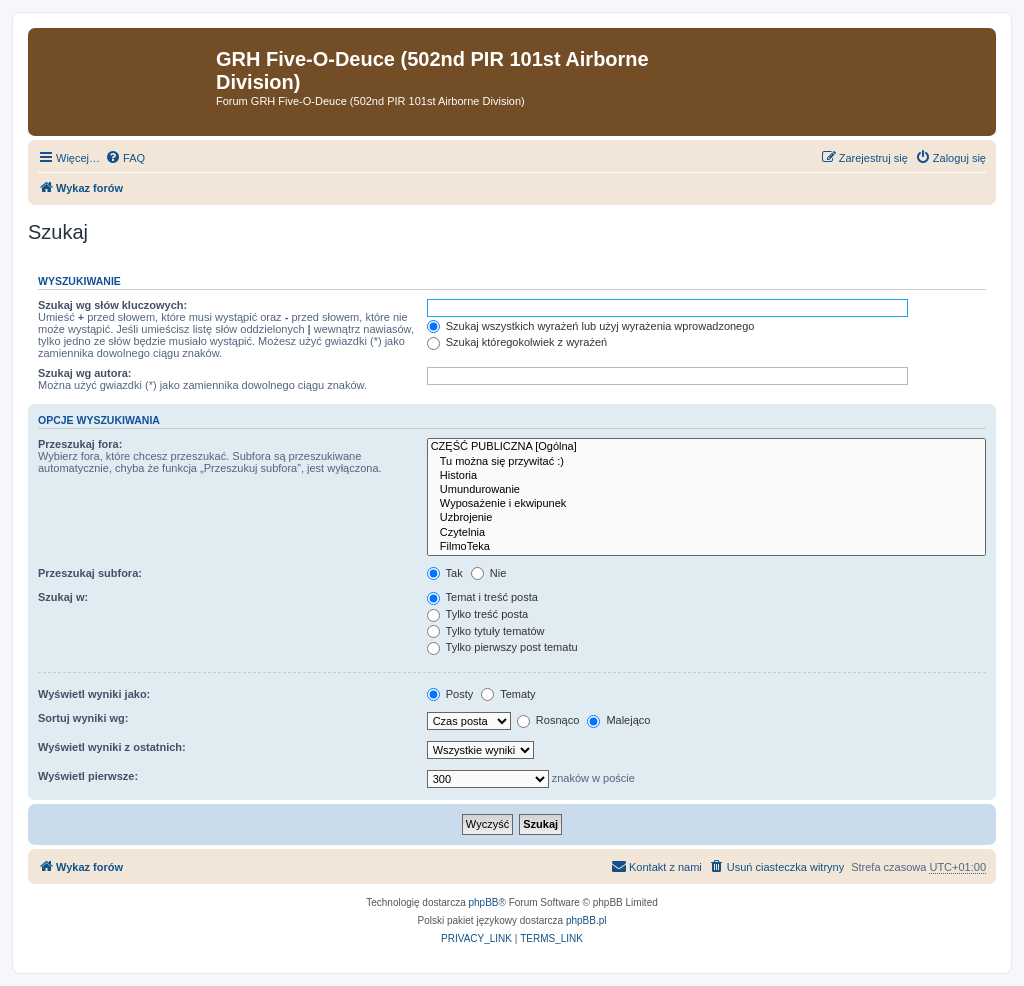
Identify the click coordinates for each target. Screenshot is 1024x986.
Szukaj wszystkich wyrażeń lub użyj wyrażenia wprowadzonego (591, 326)
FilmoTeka (706, 547)
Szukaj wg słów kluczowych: (112, 305)
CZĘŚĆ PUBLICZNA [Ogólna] (706, 447)
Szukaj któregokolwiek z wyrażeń (517, 342)
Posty (450, 694)
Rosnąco (548, 720)
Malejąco (618, 720)
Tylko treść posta (477, 614)
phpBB (484, 902)
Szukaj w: (63, 597)
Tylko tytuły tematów (486, 631)
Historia (706, 476)
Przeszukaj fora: (80, 444)
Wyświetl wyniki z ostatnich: (112, 747)
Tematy (508, 694)
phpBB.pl (586, 920)
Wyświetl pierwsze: (88, 776)
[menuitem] (125, 158)
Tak (445, 573)
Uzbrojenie (706, 518)
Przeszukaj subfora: (90, 573)
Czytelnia (706, 533)
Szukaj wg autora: (85, 373)
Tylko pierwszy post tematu (502, 647)
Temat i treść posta (482, 597)
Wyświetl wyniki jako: (94, 694)
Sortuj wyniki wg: (83, 718)
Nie (489, 573)
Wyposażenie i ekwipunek (706, 504)
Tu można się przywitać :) (706, 462)
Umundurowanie (706, 490)
